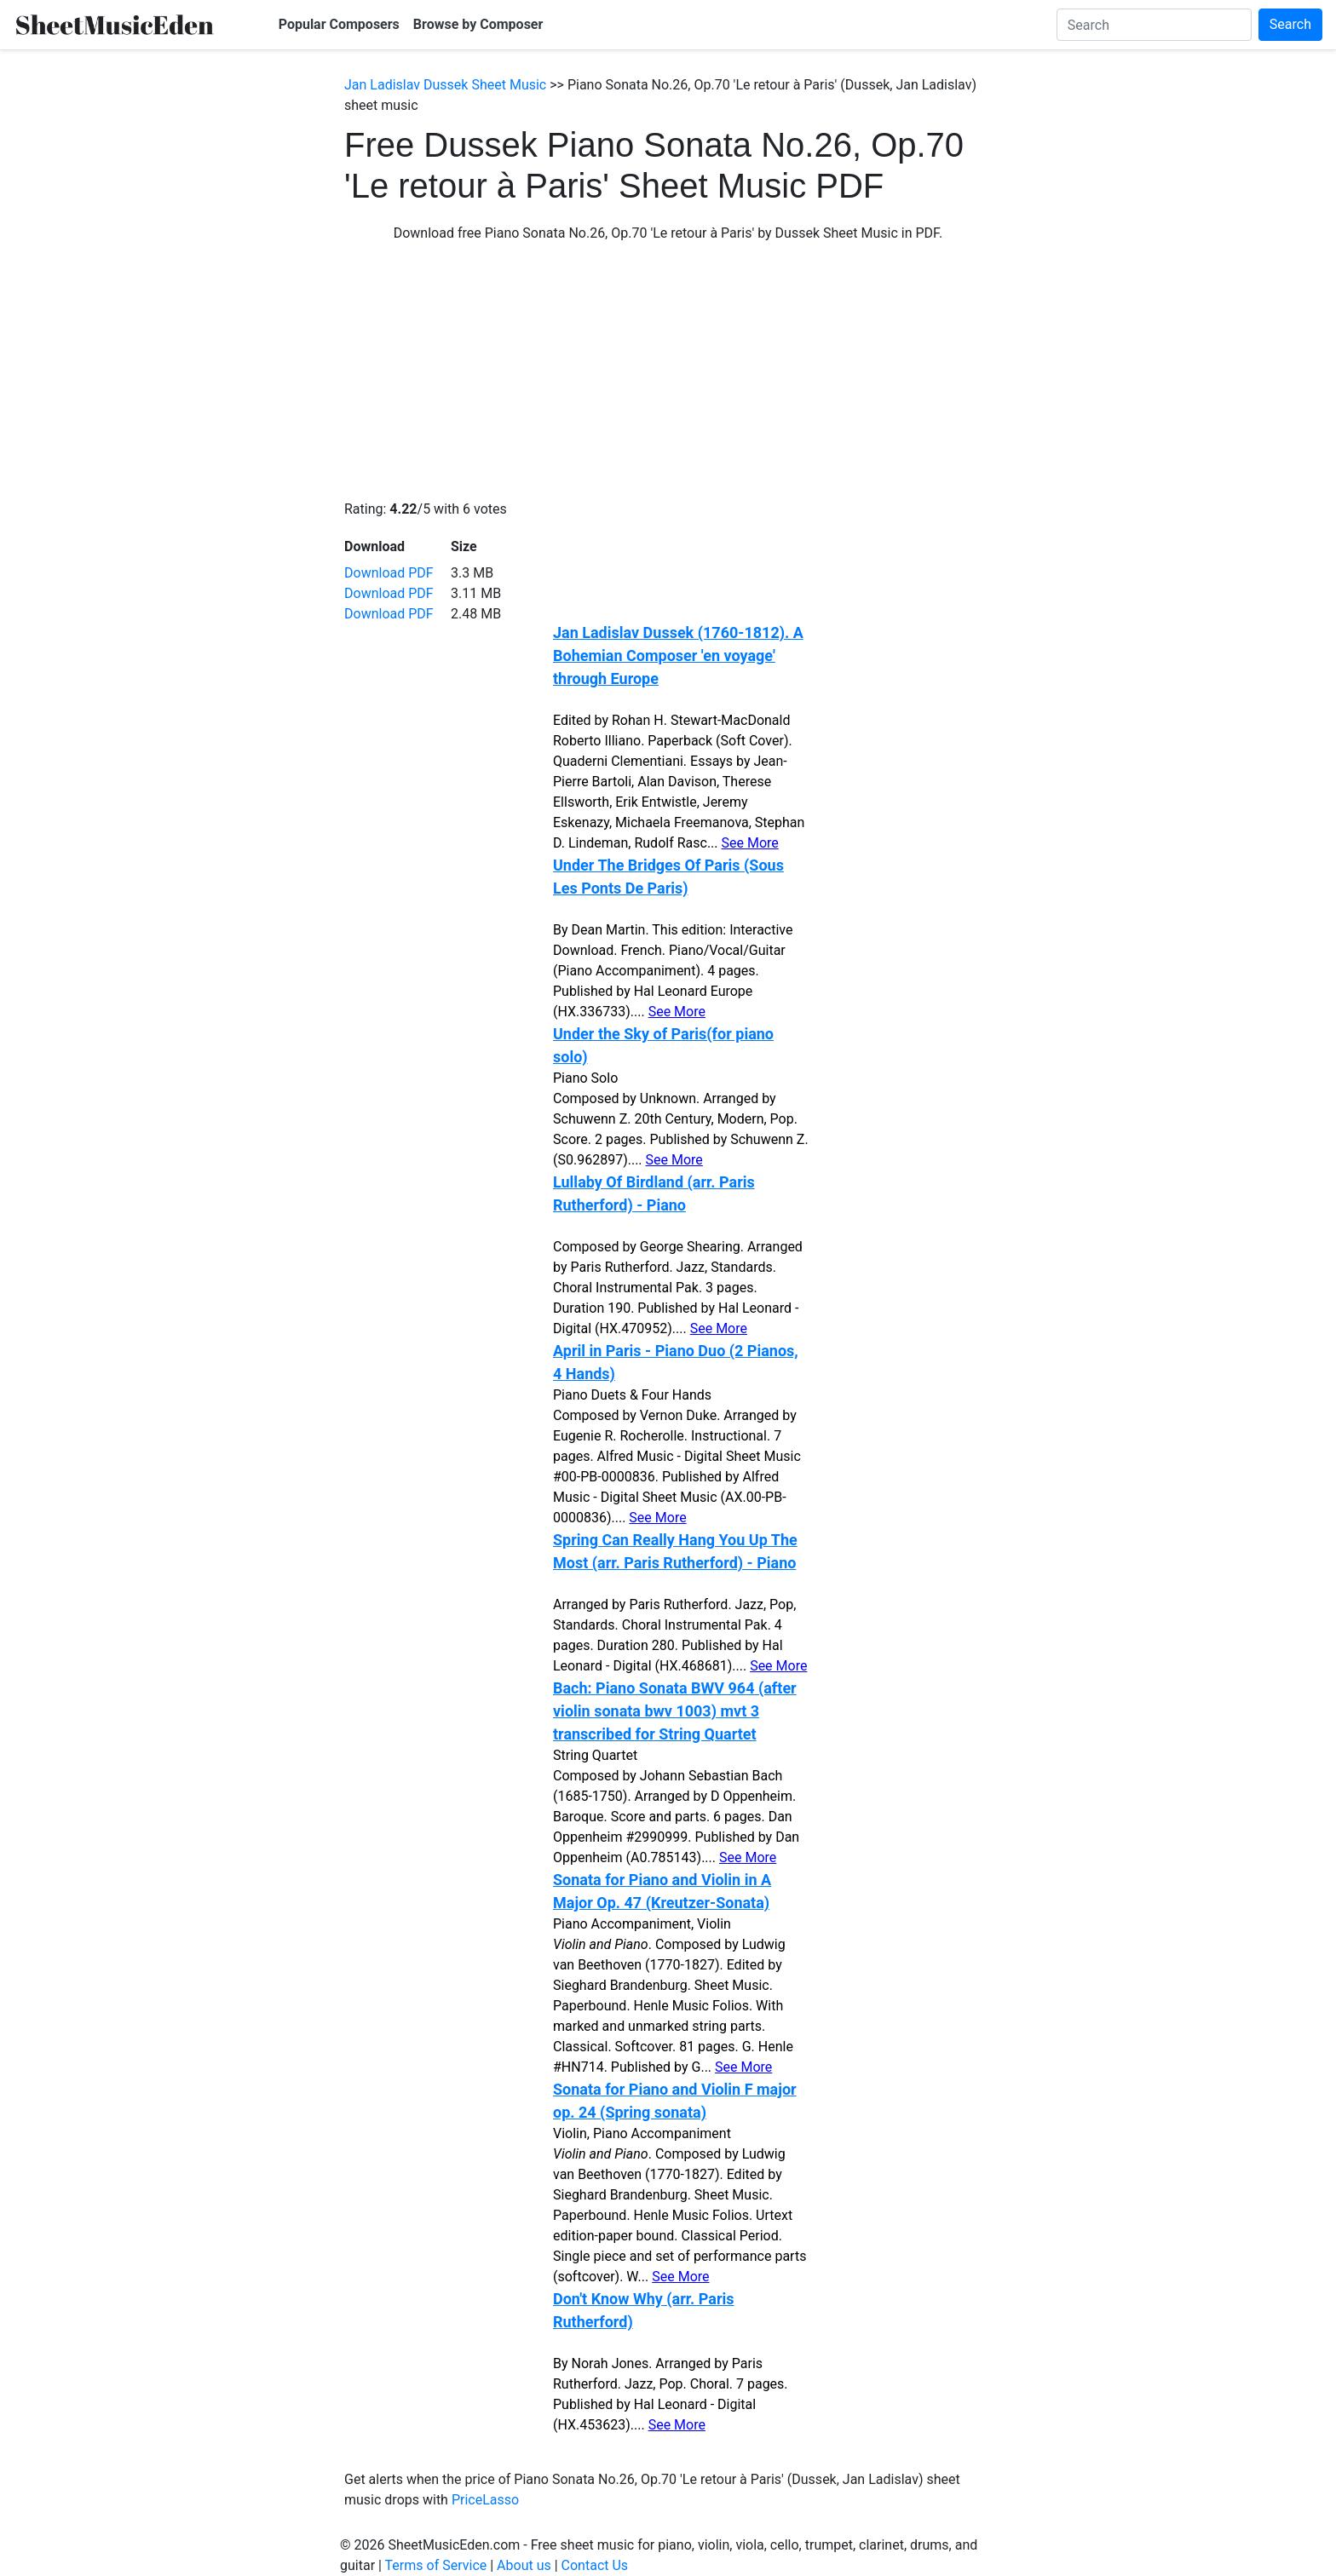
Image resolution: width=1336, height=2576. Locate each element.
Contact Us (595, 2565)
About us (524, 2565)
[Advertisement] (668, 371)
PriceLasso (485, 2500)
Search (1290, 24)
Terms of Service (436, 2565)
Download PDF (389, 573)
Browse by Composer (478, 24)
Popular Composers (339, 24)
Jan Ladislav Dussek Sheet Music (445, 85)
